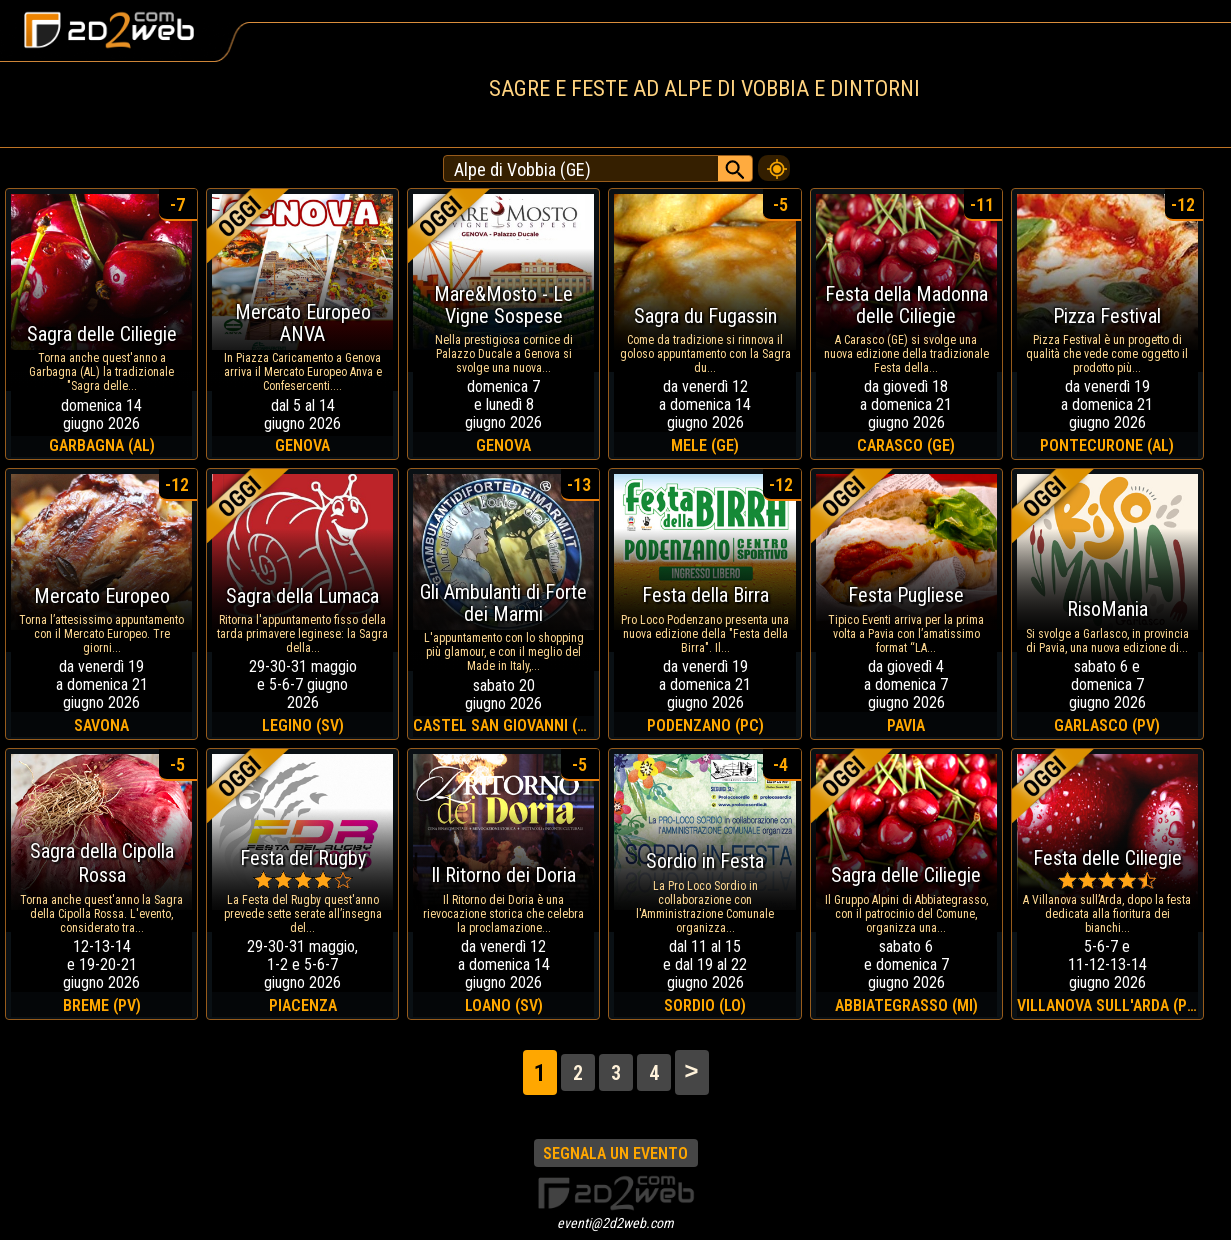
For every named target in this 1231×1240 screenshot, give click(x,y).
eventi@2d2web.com (615, 1223)
